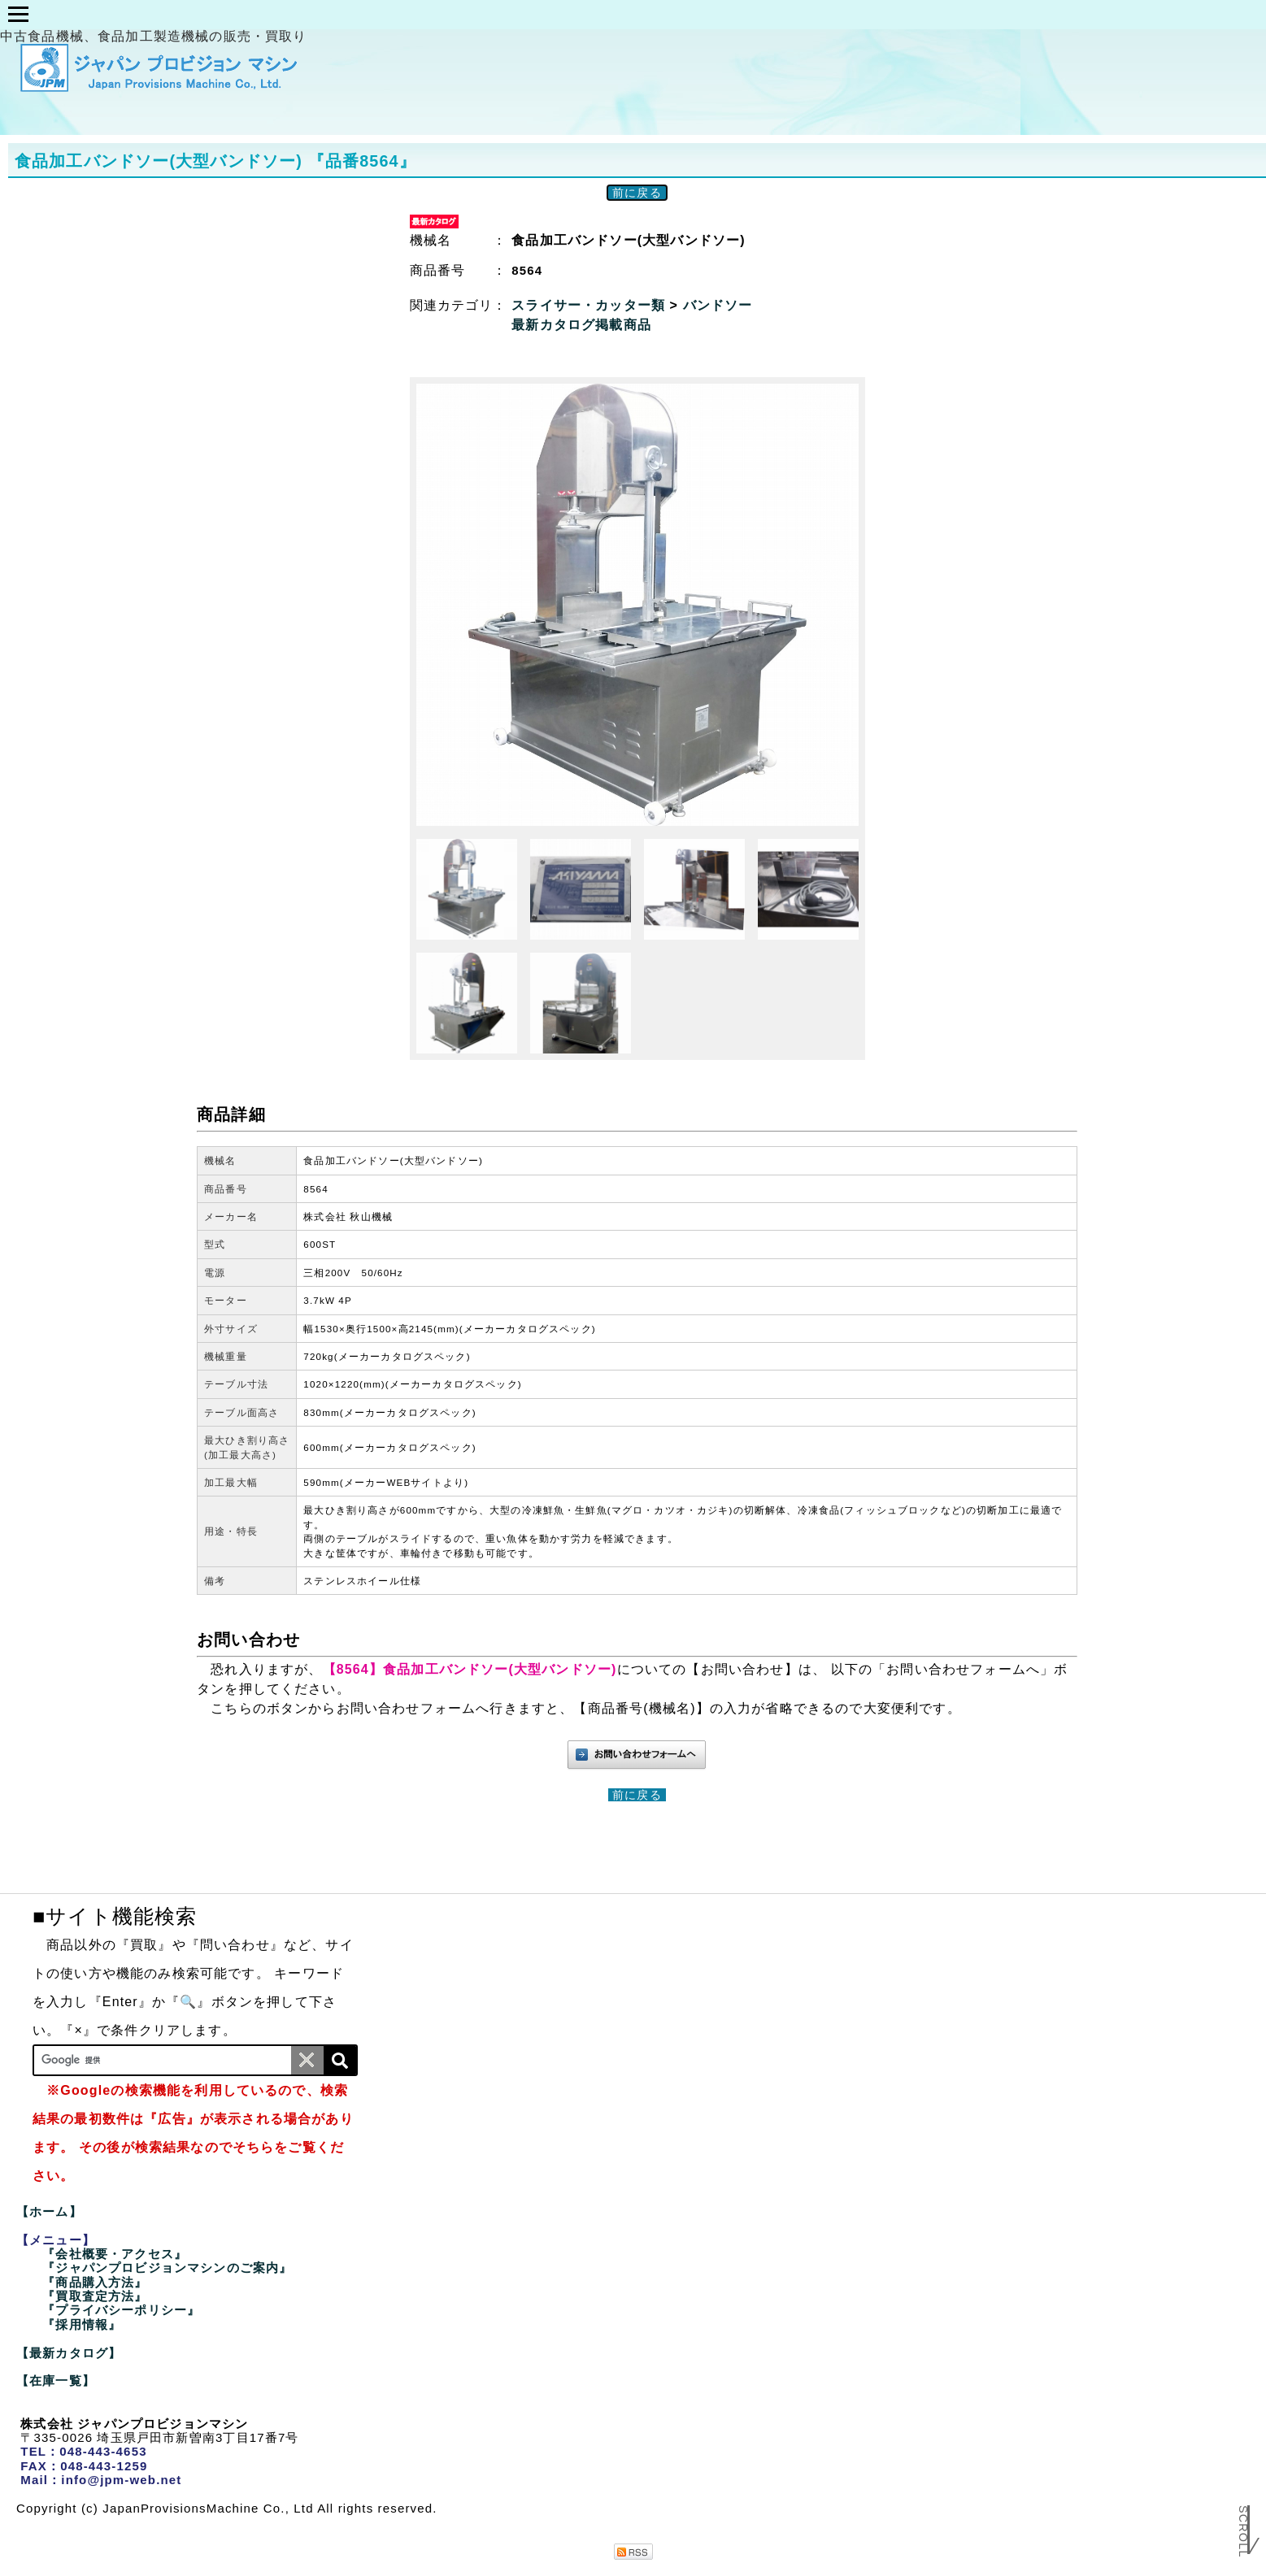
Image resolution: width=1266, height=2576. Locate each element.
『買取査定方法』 (94, 2296)
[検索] (340, 2060)
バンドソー (718, 305)
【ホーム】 (49, 2211)
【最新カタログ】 (68, 2353)
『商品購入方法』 (94, 2282)
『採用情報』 (81, 2324)
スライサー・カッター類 (590, 305)
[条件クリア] (307, 2060)
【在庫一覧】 (55, 2380)
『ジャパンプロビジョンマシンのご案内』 (167, 2267)
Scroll (1243, 2537)
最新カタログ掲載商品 (581, 325)
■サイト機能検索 (115, 1916)
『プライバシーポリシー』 (121, 2310)
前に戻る (637, 192)
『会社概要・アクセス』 (114, 2254)
